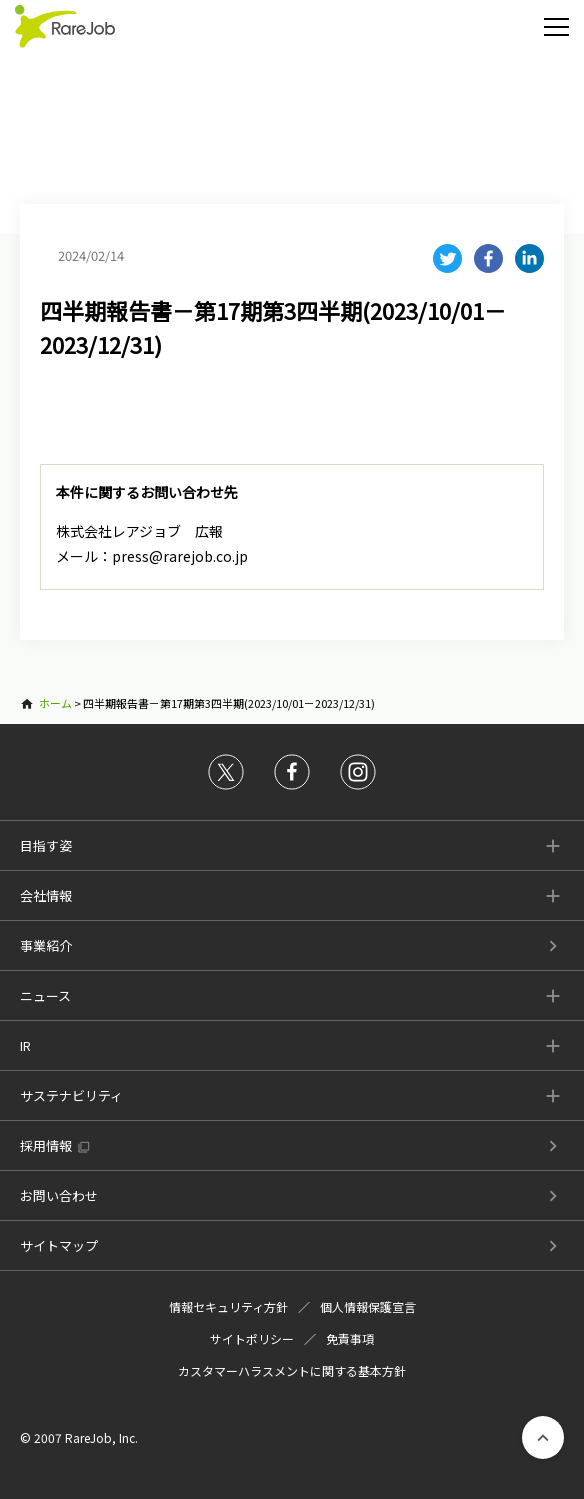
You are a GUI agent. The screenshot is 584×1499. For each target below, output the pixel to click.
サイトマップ (59, 1245)
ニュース (45, 995)
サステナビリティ (71, 1095)
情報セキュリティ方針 (228, 1306)
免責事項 (350, 1338)
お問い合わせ (59, 1195)
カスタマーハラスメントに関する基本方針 (292, 1370)
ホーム (55, 703)
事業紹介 (46, 945)
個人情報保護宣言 (368, 1306)
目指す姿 (46, 845)
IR (25, 1045)
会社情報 (46, 895)
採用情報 (46, 1145)
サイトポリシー (252, 1338)
